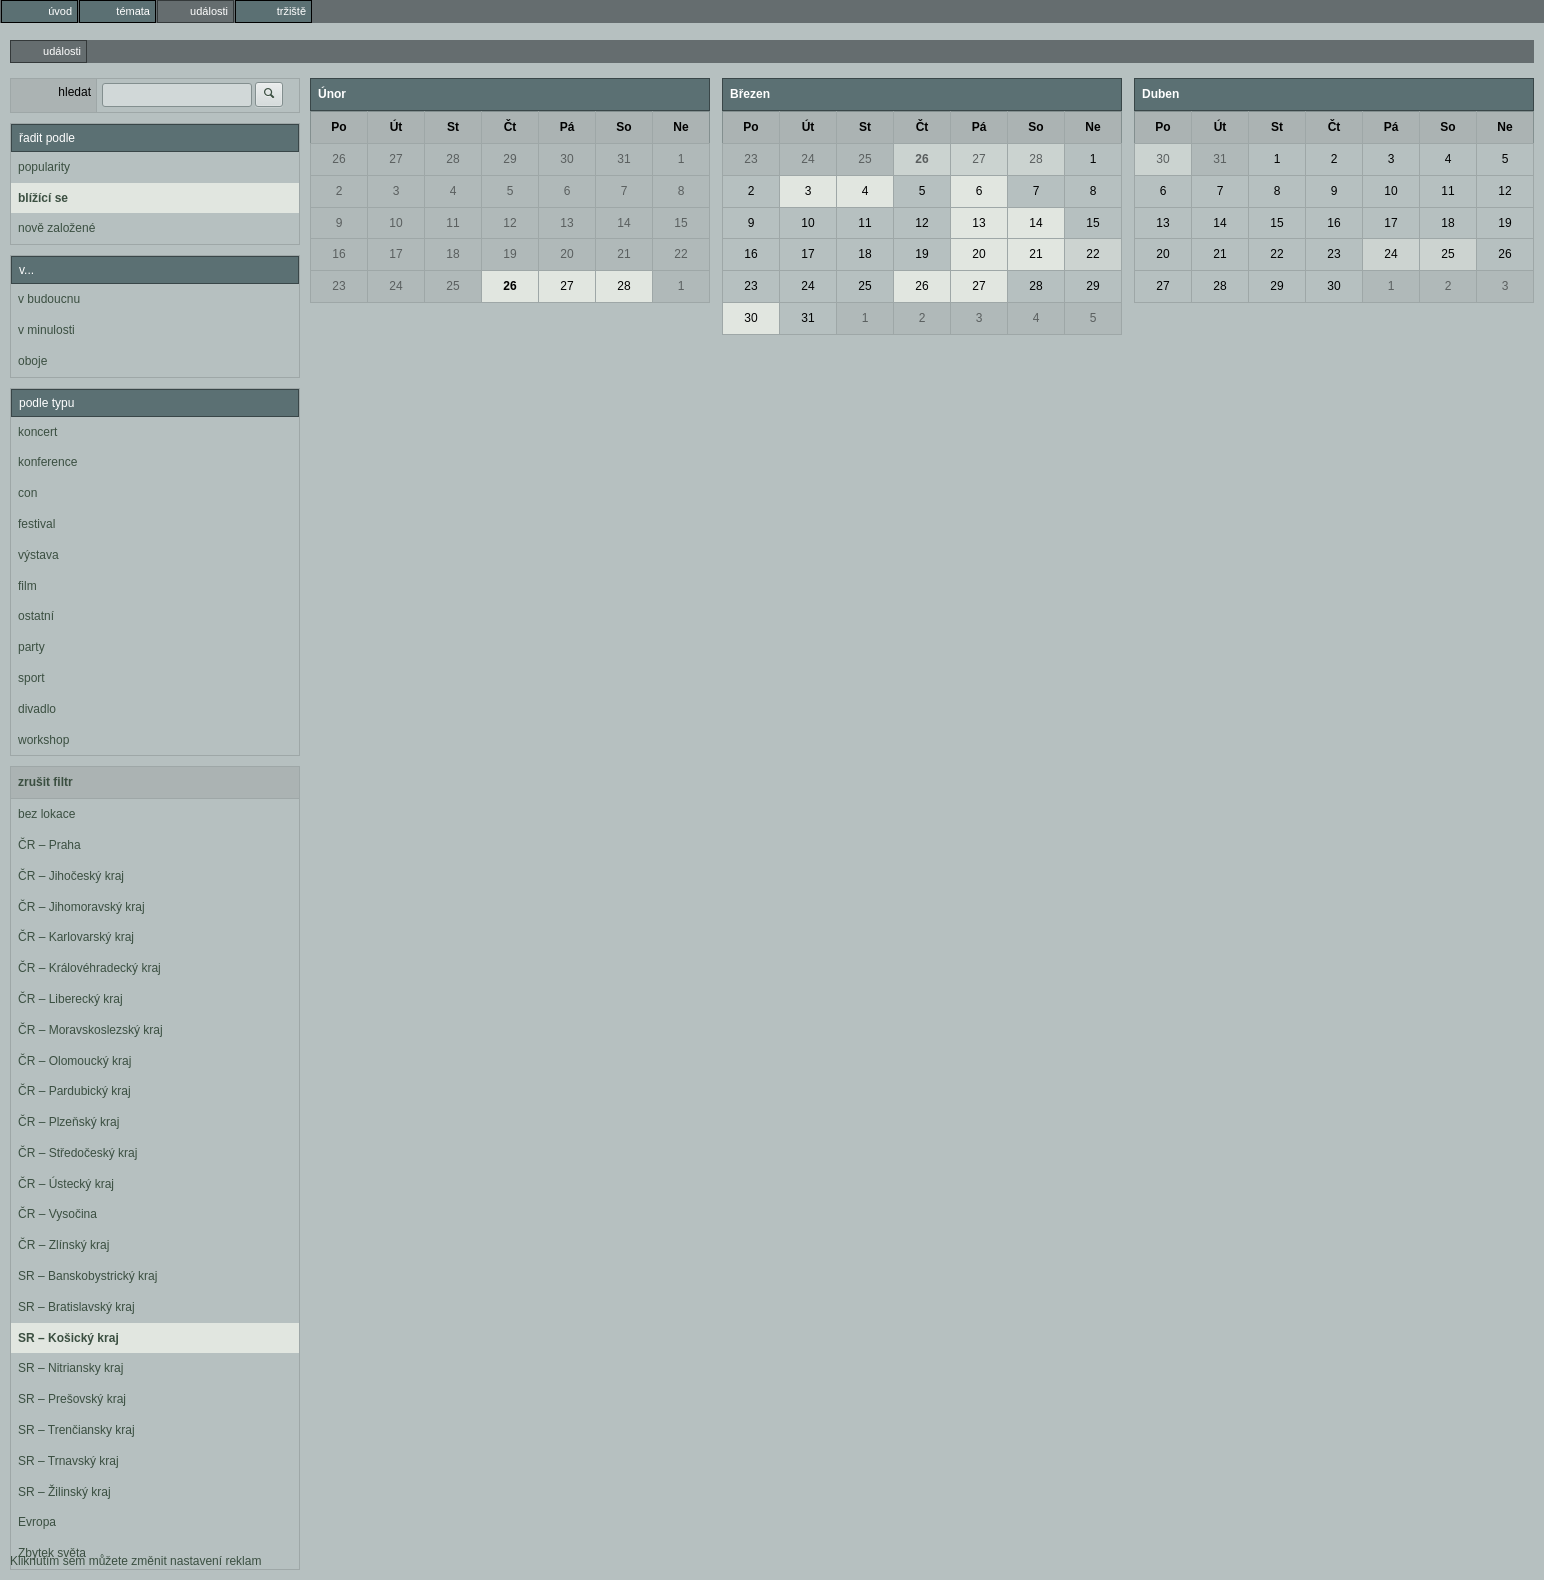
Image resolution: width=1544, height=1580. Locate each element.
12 (509, 223)
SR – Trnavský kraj (68, 1461)
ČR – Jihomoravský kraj (81, 907)
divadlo (37, 709)
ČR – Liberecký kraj (70, 999)
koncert (37, 432)
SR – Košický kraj (68, 1338)
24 (395, 286)
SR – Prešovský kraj (72, 1399)
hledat (74, 92)
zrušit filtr (45, 782)
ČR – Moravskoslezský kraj (90, 1030)
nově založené (56, 228)
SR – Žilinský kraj (64, 1492)
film (27, 586)
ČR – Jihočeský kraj (71, 876)
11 (452, 223)
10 (395, 223)
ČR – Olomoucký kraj (74, 1061)
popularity (44, 167)
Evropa (37, 1522)
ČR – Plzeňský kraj (68, 1122)
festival (36, 524)
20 (566, 254)
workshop (43, 740)
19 (509, 254)
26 (338, 159)
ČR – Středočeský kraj (77, 1153)
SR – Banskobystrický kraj (87, 1276)
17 (395, 254)
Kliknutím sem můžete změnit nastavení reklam (135, 1561)
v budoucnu (49, 299)
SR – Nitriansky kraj (70, 1368)
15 (680, 223)
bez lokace (46, 814)
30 (566, 159)
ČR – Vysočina (57, 1214)
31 (623, 159)
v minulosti (46, 330)
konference (47, 462)
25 (452, 286)
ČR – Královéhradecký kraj (89, 968)
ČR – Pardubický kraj (74, 1091)
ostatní (36, 616)
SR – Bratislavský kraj (76, 1307)
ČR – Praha (49, 845)
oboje (32, 361)
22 (680, 254)
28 (452, 159)
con (27, 493)
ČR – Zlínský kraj (63, 1245)
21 (623, 254)
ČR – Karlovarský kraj (76, 937)
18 (452, 254)
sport (31, 678)
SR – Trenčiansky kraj (76, 1430)
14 (623, 223)
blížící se (43, 198)
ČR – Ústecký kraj (66, 1184)
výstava (38, 555)
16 (338, 254)
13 (566, 223)
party (31, 647)
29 (509, 159)
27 (395, 159)
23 (338, 286)
